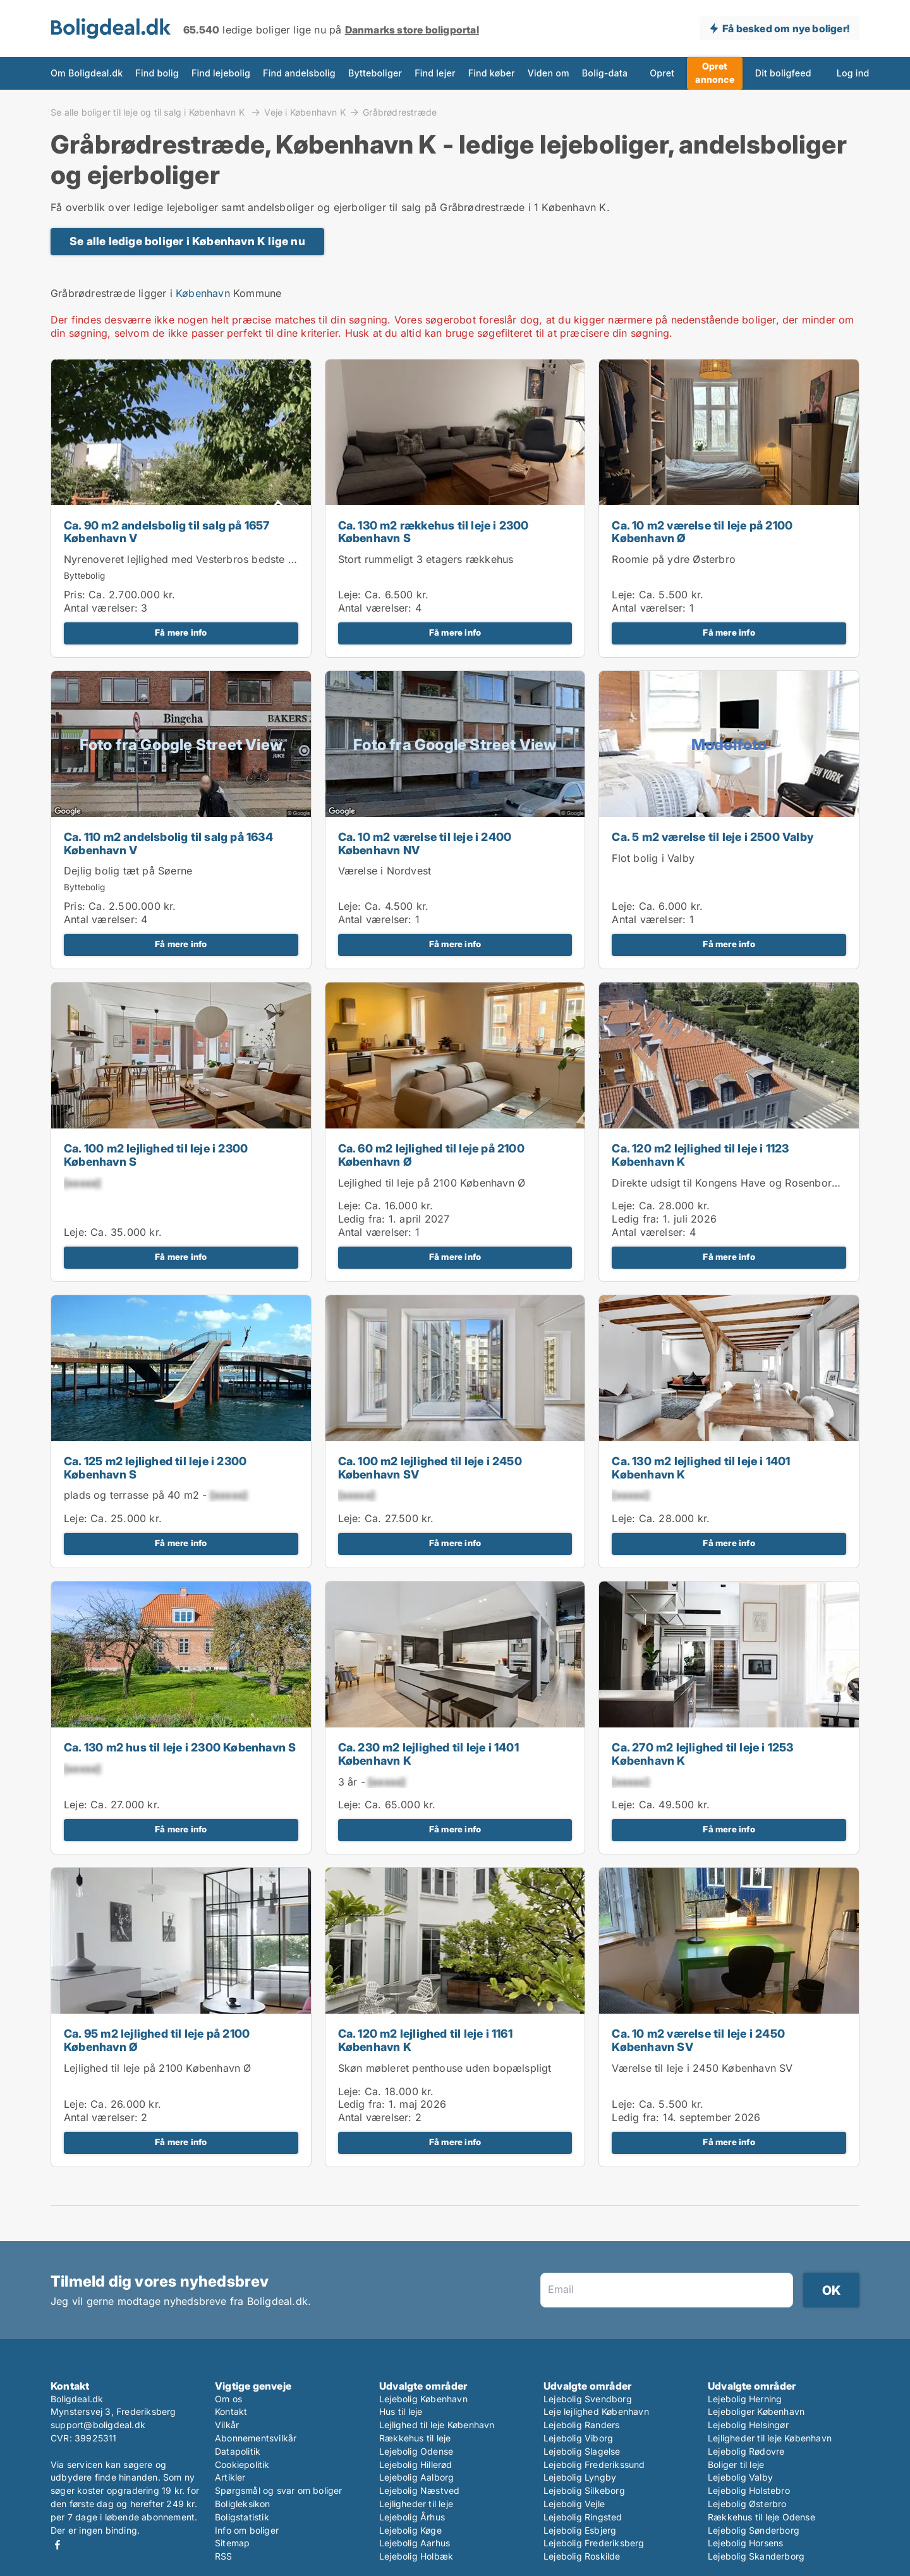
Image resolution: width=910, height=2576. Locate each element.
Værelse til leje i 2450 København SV (702, 2068)
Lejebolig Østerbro (747, 2503)
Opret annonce (714, 73)
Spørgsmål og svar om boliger (279, 2490)
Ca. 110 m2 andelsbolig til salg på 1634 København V (168, 843)
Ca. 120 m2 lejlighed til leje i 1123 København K (700, 1155)
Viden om (548, 73)
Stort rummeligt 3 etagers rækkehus (426, 559)
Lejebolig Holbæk (416, 2556)
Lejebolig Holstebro (749, 2490)
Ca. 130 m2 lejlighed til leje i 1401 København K (701, 1467)
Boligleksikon (242, 2503)
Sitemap (232, 2542)
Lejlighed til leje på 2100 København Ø (432, 1182)
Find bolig (157, 73)
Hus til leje (400, 2411)
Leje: (349, 594)
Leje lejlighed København (596, 2411)
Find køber (491, 73)
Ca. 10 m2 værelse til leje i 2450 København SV (698, 2040)
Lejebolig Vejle (574, 2503)
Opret (662, 73)
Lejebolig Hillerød (415, 2464)
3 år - (372, 1781)
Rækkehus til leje (415, 2438)
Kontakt (231, 2411)
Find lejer (435, 73)
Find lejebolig (220, 73)
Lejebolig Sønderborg (753, 2530)
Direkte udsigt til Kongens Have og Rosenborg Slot (736, 1182)
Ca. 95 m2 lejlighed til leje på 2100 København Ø (157, 2040)
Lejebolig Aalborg (416, 2477)
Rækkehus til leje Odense (761, 2517)
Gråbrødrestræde (400, 112)
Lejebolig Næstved (419, 2490)
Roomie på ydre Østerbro (674, 559)
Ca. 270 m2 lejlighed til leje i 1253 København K (702, 1754)
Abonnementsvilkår (255, 2438)
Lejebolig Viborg (578, 2438)
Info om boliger (247, 2530)
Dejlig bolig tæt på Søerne (128, 870)
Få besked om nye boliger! (785, 28)
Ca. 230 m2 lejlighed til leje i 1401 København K (428, 1754)
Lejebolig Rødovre (746, 2451)
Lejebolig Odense (416, 2451)
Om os (228, 2398)
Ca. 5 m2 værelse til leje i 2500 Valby (712, 837)
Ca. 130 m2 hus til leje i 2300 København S (180, 1747)
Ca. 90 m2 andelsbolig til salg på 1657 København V (167, 532)
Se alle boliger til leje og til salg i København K (149, 112)
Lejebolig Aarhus (414, 2542)
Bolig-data (605, 73)
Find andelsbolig (299, 73)
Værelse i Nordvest (385, 870)
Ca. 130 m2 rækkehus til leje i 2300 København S (433, 532)
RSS (224, 2556)
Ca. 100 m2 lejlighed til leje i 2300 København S (156, 1155)
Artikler (230, 2477)
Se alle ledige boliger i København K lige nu (187, 241)
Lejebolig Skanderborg (756, 2556)
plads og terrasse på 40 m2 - (155, 1495)
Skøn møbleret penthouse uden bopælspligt (445, 2068)
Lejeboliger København (756, 2411)
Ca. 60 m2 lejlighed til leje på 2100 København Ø (431, 1155)
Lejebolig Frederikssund (594, 2464)
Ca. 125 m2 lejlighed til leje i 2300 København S (155, 1467)
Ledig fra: (361, 1218)
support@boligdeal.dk (98, 2424)
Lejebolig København (423, 2398)
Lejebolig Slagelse (582, 2451)
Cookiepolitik (242, 2464)
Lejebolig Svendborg (587, 2398)
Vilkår (227, 2424)
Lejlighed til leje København (437, 2424)
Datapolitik (237, 2451)
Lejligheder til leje (416, 2503)
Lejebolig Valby (740, 2477)
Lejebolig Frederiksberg (594, 2542)
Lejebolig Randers (581, 2424)
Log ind (853, 73)
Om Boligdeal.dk (87, 73)
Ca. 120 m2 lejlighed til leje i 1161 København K (425, 2040)
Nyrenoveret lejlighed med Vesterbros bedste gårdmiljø (199, 559)
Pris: (76, 594)
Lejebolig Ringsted (582, 2517)
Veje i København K (305, 112)
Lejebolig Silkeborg (584, 2490)
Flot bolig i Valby (653, 858)
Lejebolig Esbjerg (579, 2530)
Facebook (57, 2545)
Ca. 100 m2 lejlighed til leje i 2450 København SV (430, 1467)
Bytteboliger (375, 73)
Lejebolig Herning (745, 2398)
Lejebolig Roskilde (582, 2556)
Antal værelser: (101, 608)
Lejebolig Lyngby (579, 2477)
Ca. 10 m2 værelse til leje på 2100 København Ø (702, 532)
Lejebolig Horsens (745, 2542)
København (203, 293)
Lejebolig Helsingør (748, 2424)
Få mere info (181, 632)
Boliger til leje (736, 2464)
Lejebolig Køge (410, 2530)
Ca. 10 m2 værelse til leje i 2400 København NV (425, 843)
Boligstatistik (242, 2517)
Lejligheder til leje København (770, 2438)
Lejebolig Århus (412, 2517)
